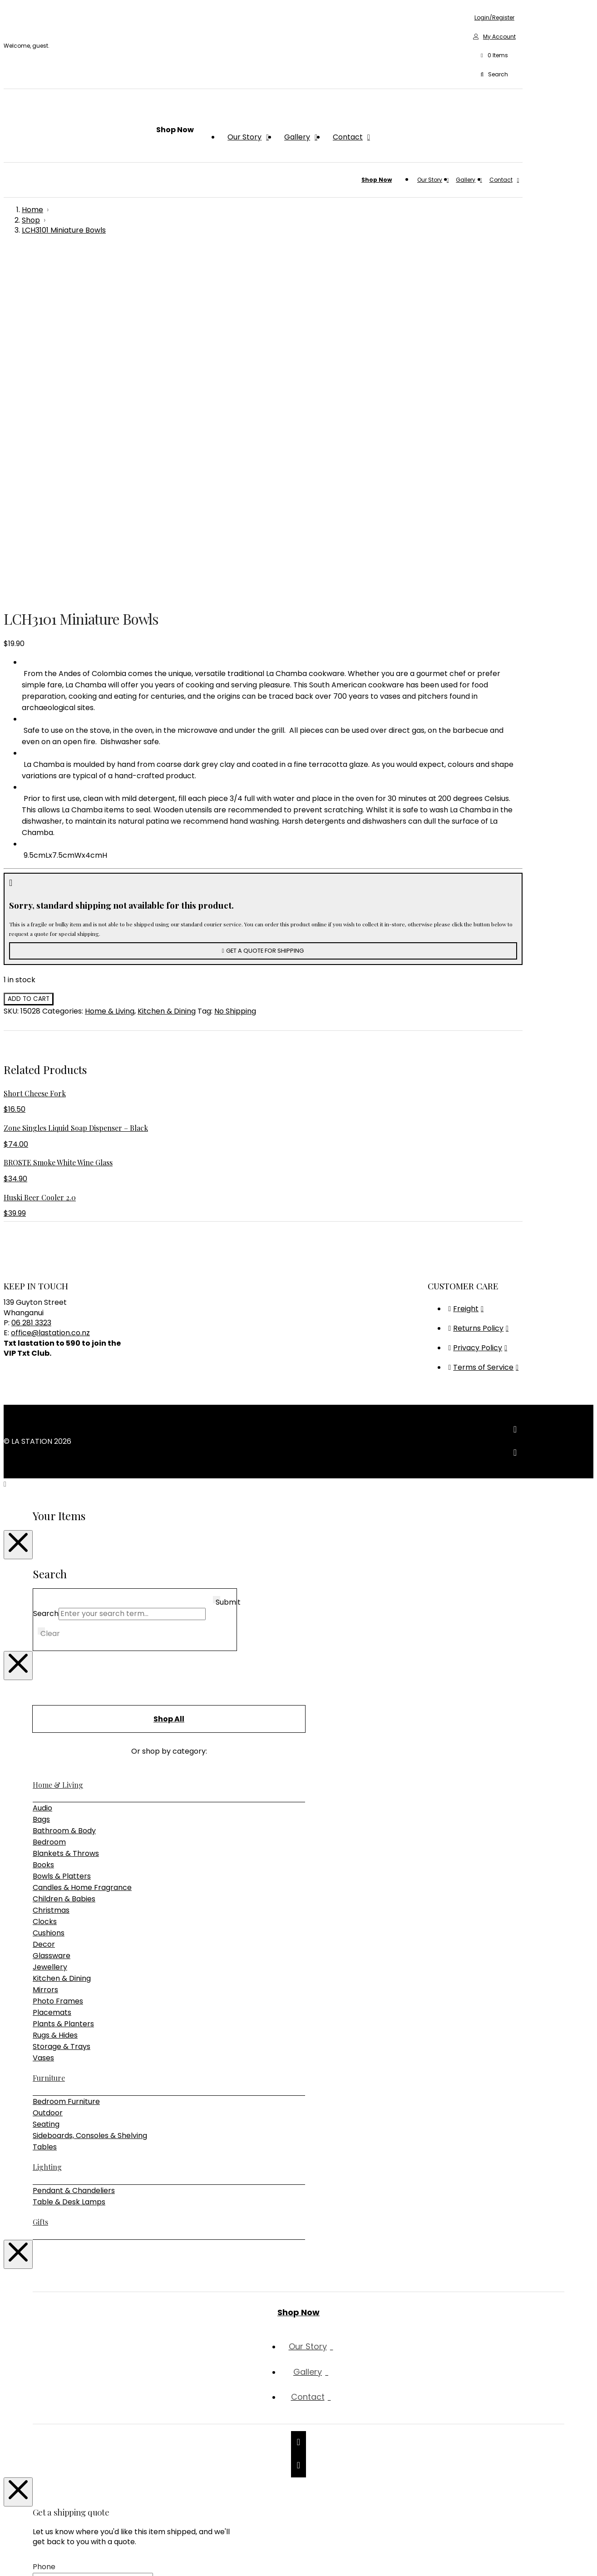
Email (61, 2323)
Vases (43, 1724)
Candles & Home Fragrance (82, 1554)
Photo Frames (58, 1667)
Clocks (45, 1588)
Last (169, 2305)
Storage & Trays (61, 1713)
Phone (44, 2233)
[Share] (25, 2557)
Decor (44, 1611)
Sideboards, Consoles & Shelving (90, 1802)
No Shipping (235, 677)
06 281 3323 (31, 989)
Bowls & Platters (62, 1542)
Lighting (47, 1833)
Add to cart (28, 665)
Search (46, 1280)
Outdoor (48, 1779)
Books (43, 1531)
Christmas (51, 1576)
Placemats (52, 1679)
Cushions (48, 1599)
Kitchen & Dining (167, 677)
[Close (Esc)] (34, 2557)
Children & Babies (64, 1565)
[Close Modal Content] (18, 1211)
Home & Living (109, 677)
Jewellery (50, 1633)
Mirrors (45, 1656)
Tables (45, 1813)
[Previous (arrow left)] (7, 2569)
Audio (42, 1474)
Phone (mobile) (80, 2347)
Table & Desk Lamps (69, 1868)
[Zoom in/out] (7, 2557)
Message (48, 2394)
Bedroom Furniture (66, 1768)
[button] (494, 55)
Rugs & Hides (55, 1701)
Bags (41, 1486)
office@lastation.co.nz (50, 999)
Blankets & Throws (66, 1520)
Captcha (48, 2502)
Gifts (40, 1888)
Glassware (51, 1622)
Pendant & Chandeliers (74, 1857)
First (170, 2293)
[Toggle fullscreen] (16, 2557)
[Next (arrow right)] (16, 2569)
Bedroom (49, 1508)
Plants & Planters (63, 1690)
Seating (46, 1790)
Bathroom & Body (64, 1497)
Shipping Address (82, 2370)
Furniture (49, 1744)
